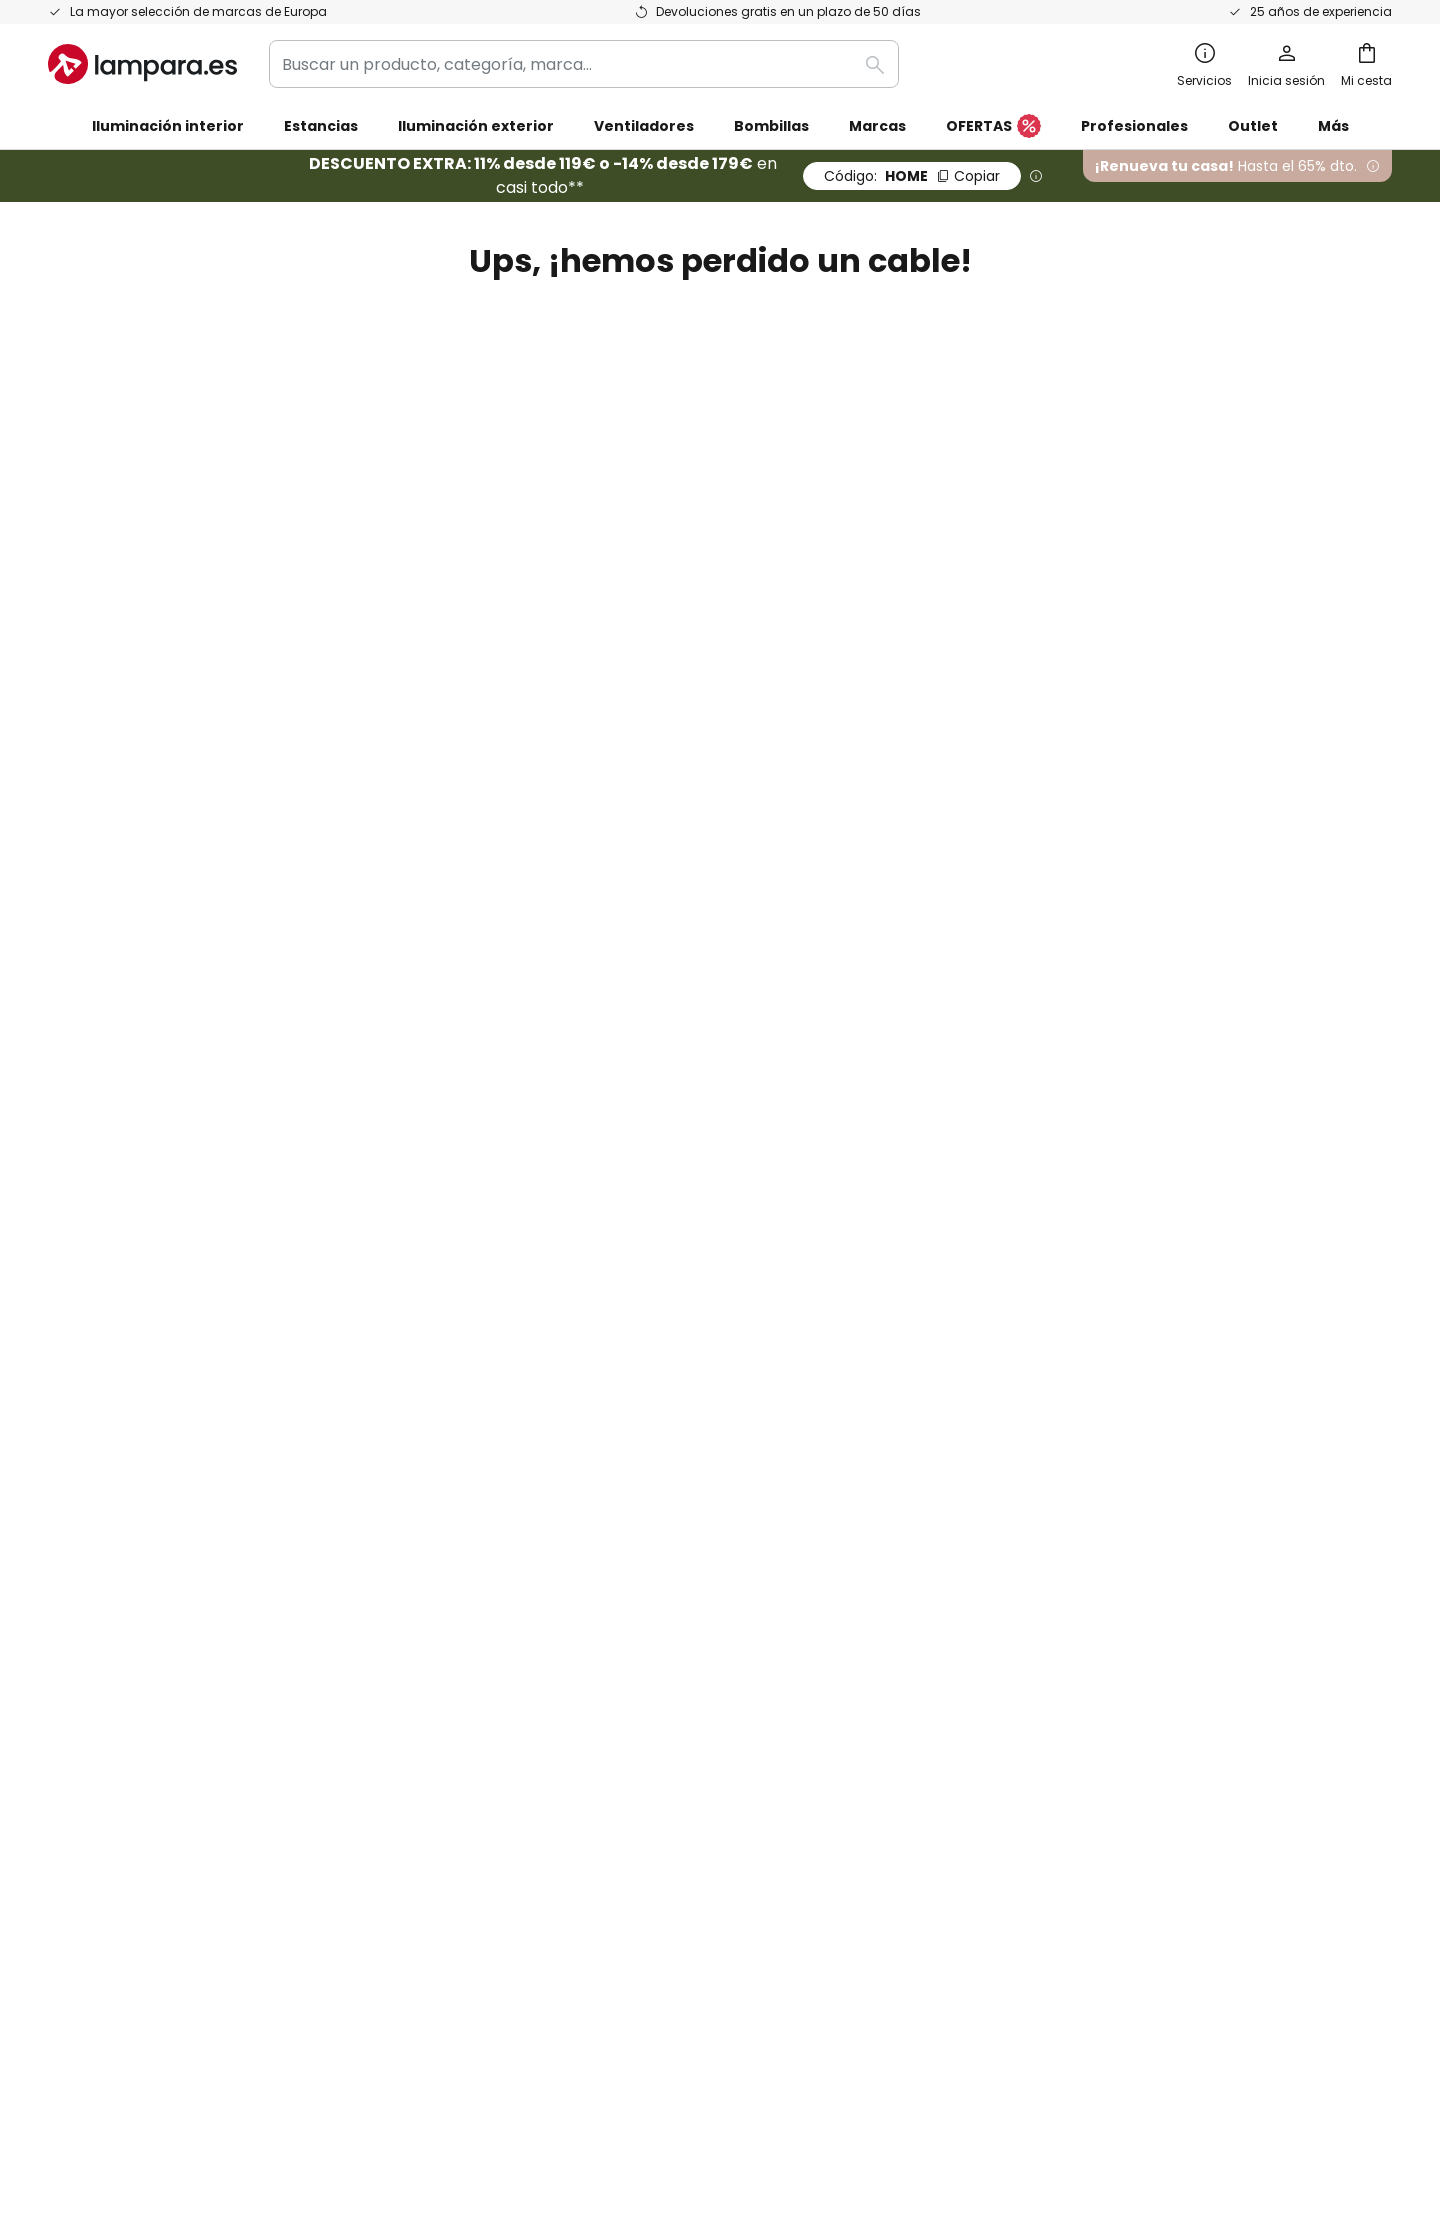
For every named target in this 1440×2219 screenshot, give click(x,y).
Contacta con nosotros (140, 1311)
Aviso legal (998, 1311)
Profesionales (1134, 126)
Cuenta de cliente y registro (157, 1449)
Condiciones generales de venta (697, 2012)
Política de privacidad (949, 1026)
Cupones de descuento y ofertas (631, 1414)
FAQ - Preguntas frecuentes (159, 1242)
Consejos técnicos (673, 1518)
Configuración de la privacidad (408, 2012)
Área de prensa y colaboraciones (634, 1484)
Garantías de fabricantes (148, 1484)
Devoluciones (100, 1380)
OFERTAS (993, 127)
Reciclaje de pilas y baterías (1043, 2012)
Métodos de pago (117, 1414)
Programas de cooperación (611, 1345)
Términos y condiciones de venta (1086, 1242)
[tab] (265, 1374)
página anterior (681, 441)
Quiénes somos (562, 1242)
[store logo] (142, 64)
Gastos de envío (112, 1345)
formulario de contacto (491, 1026)
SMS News (542, 1311)
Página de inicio (656, 500)
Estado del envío (113, 1276)
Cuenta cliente (787, 500)
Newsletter (546, 1276)
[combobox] (584, 64)
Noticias (534, 1553)
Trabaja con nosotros (587, 1380)
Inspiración (546, 1518)
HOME (912, 176)
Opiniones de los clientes (600, 1449)
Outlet (1253, 126)
